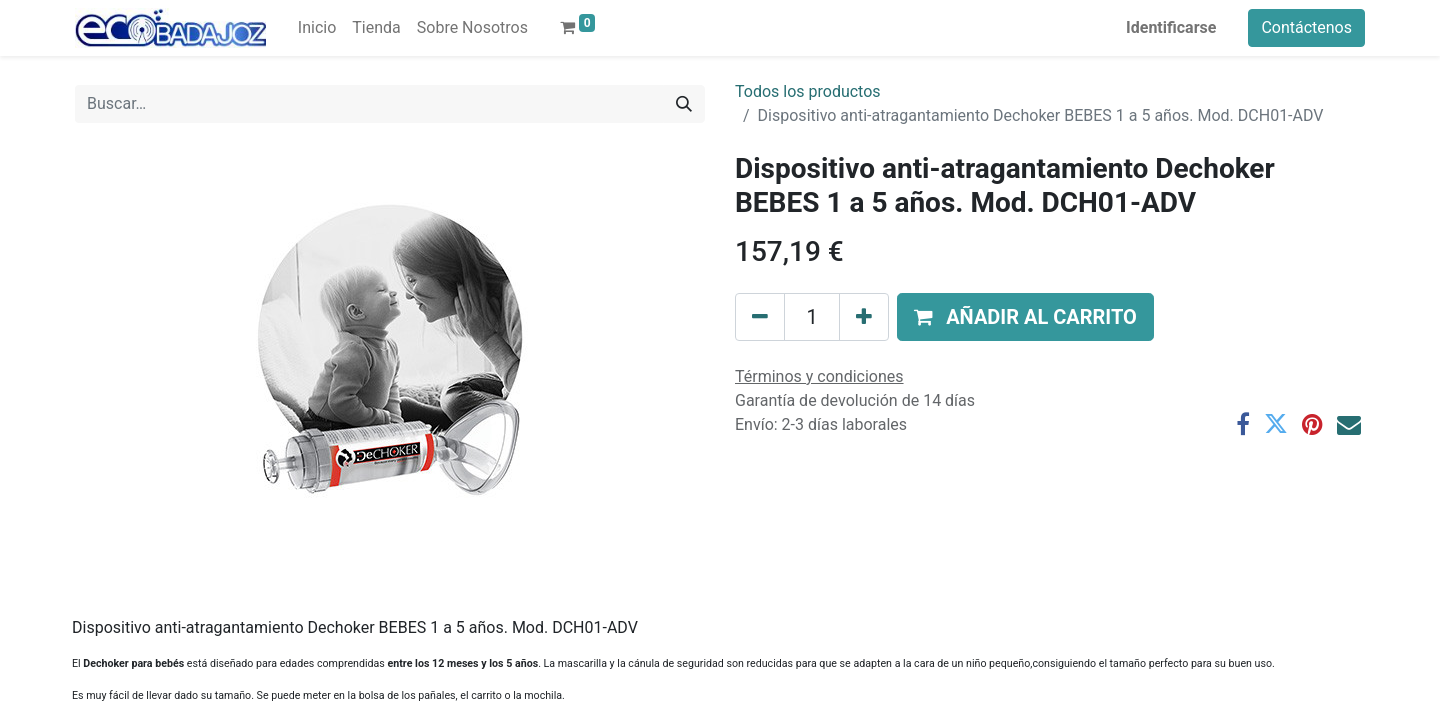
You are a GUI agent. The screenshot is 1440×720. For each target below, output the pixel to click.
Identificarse (1171, 27)
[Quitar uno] (760, 317)
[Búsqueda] (684, 104)
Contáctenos (1306, 27)
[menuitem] (317, 28)
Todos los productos (808, 91)
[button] (1025, 317)
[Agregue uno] (864, 317)
